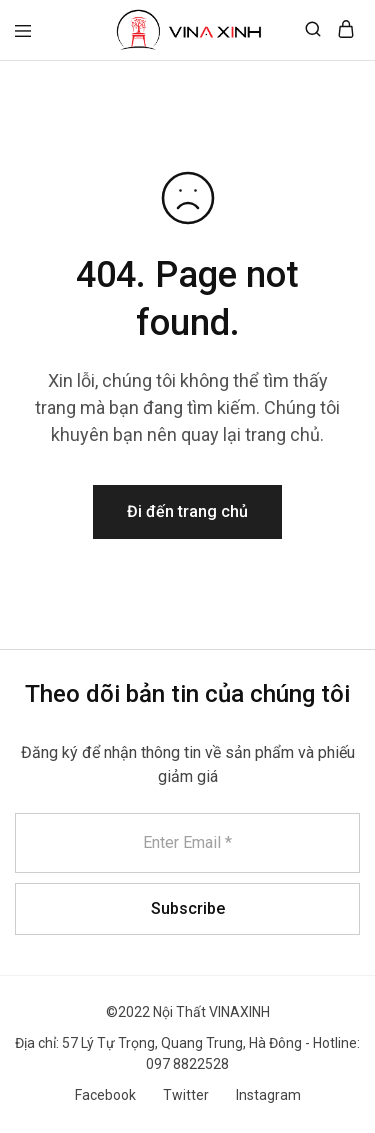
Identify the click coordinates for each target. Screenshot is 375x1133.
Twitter (186, 1095)
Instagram (268, 1095)
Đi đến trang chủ (187, 511)
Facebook (105, 1095)
